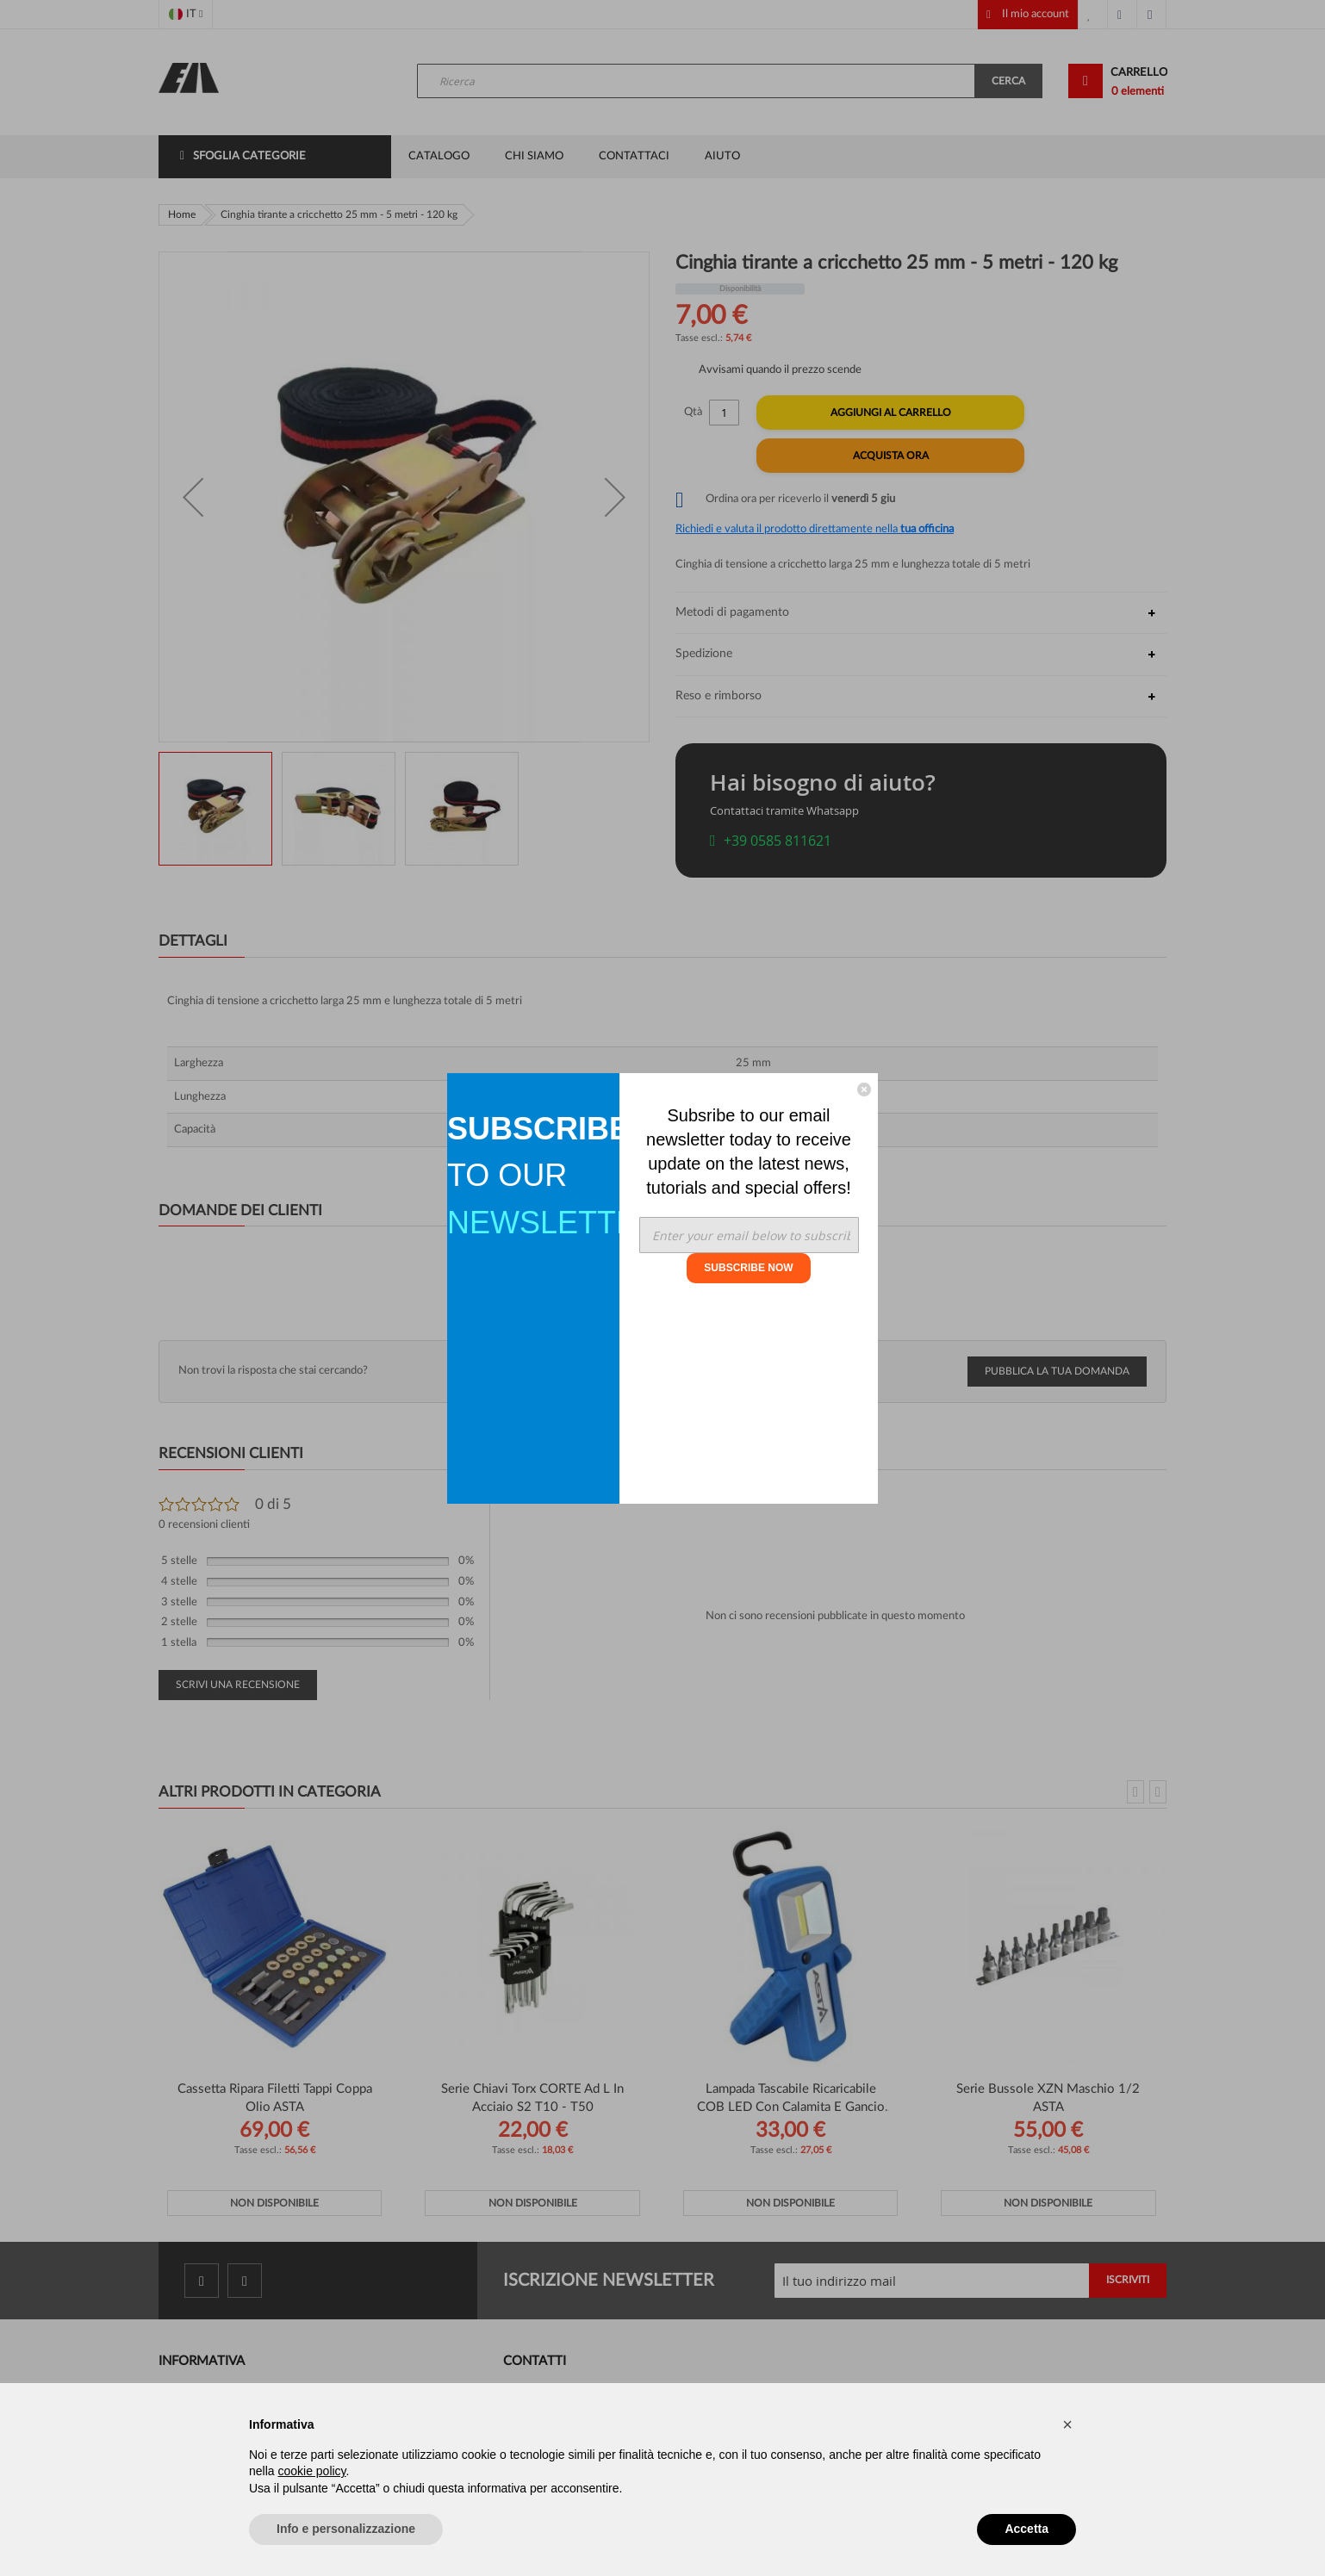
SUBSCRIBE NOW (748, 1268)
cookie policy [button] (311, 2471)
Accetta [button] (1026, 2529)
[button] (1067, 2424)
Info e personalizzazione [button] (346, 2529)
